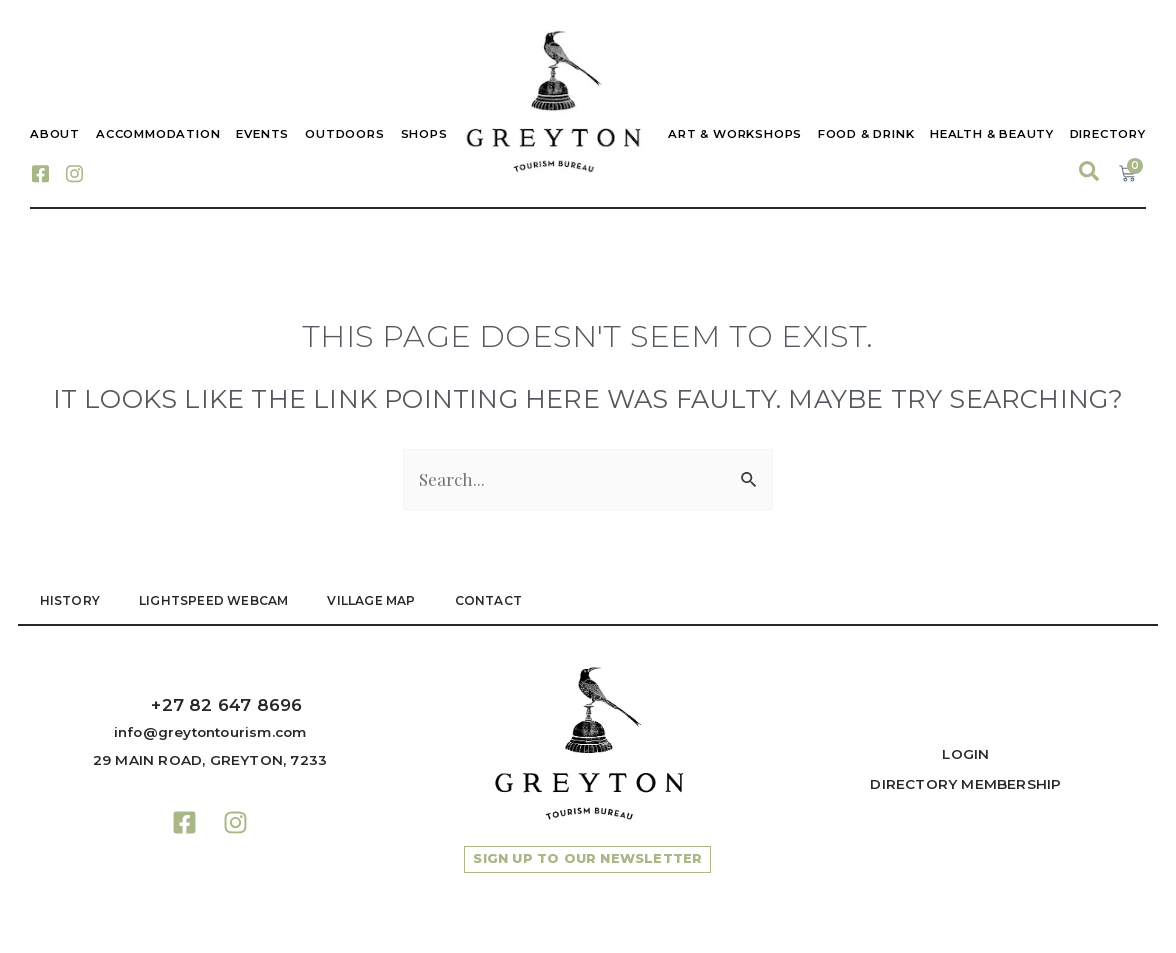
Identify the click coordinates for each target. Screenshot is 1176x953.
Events (262, 134)
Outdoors (344, 134)
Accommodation (158, 134)
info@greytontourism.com (210, 732)
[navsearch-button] (1089, 172)
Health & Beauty (992, 134)
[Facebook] (40, 172)
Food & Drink (865, 134)
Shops (424, 134)
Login (965, 754)
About (55, 134)
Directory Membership (965, 784)
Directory (1108, 134)
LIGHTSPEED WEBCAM (214, 600)
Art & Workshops (734, 134)
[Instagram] (74, 172)
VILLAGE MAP (374, 600)
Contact (491, 600)
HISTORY (70, 600)
